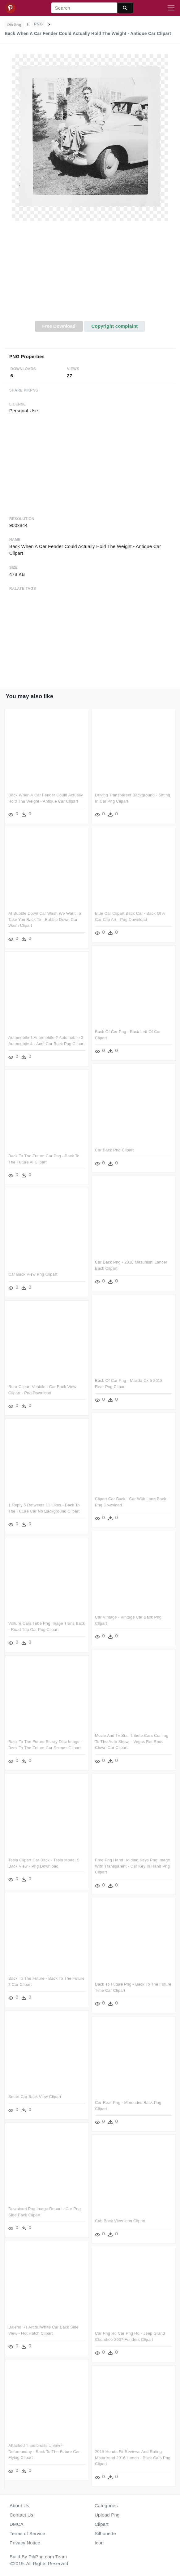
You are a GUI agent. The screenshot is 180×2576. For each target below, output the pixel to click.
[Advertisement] (90, 274)
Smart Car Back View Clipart (34, 2096)
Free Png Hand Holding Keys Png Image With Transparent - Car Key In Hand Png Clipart (132, 1866)
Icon (99, 2542)
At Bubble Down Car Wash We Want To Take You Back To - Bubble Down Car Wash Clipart (44, 919)
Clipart (102, 2524)
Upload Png (107, 2514)
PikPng (14, 25)
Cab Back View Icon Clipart (120, 2221)
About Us (19, 2505)
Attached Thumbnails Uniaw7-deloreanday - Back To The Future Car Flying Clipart (44, 2451)
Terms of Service (27, 2533)
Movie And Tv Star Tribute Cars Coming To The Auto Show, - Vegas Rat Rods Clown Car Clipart (131, 1741)
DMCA (17, 2524)
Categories (106, 2505)
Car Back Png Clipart (114, 1150)
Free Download (58, 326)
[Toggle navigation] (171, 8)
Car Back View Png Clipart (33, 1274)
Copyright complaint (114, 326)
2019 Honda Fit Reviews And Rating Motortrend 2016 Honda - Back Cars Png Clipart (132, 2457)
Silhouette (105, 2533)
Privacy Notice (25, 2542)
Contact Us (21, 2514)
